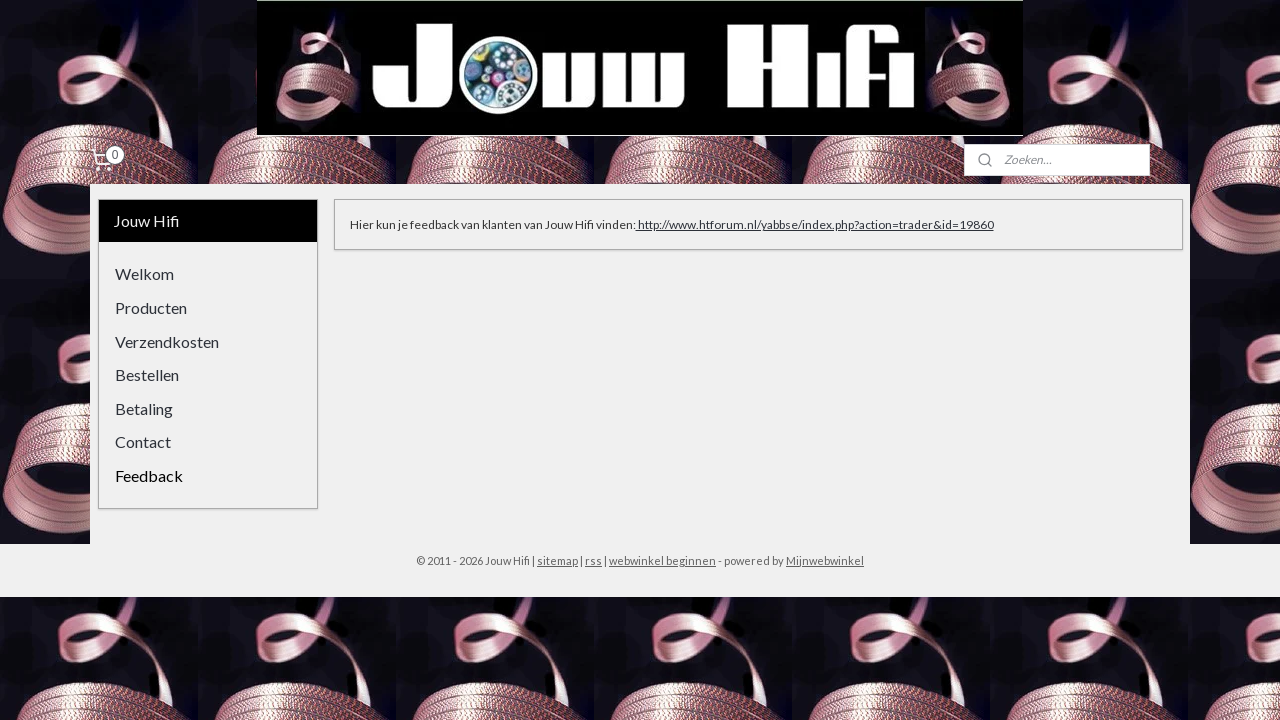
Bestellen (147, 374)
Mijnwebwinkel (825, 560)
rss (593, 560)
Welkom (144, 273)
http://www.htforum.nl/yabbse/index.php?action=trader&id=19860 (814, 224)
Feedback (149, 475)
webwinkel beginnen (662, 560)
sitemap (557, 560)
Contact (143, 441)
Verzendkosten (167, 341)
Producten (151, 307)
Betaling (144, 408)
